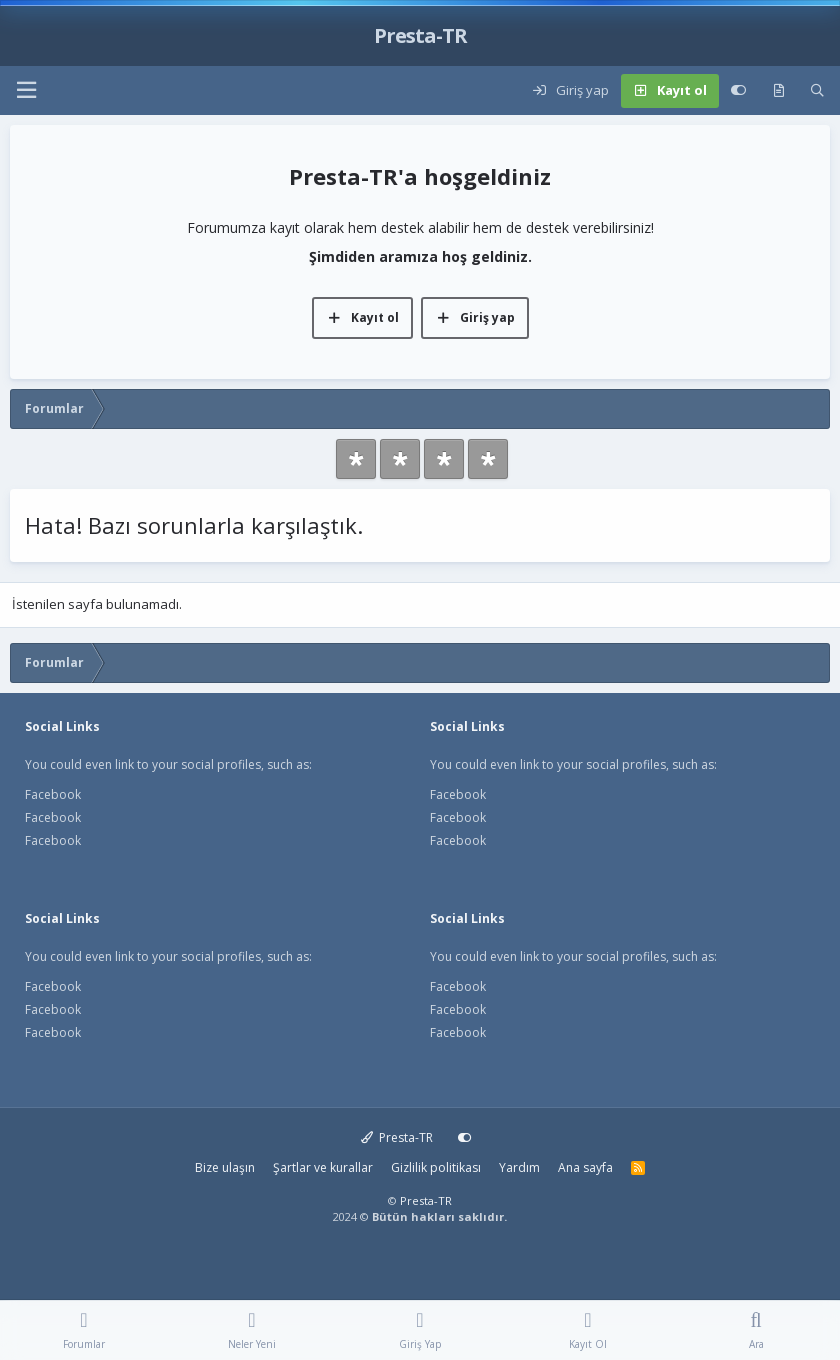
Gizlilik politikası (436, 1167)
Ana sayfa (585, 1167)
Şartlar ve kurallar (323, 1167)
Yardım (519, 1167)
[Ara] (817, 91)
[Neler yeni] (778, 91)
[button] (26, 90)
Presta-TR (397, 1137)
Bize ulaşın (225, 1167)
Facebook (53, 794)
